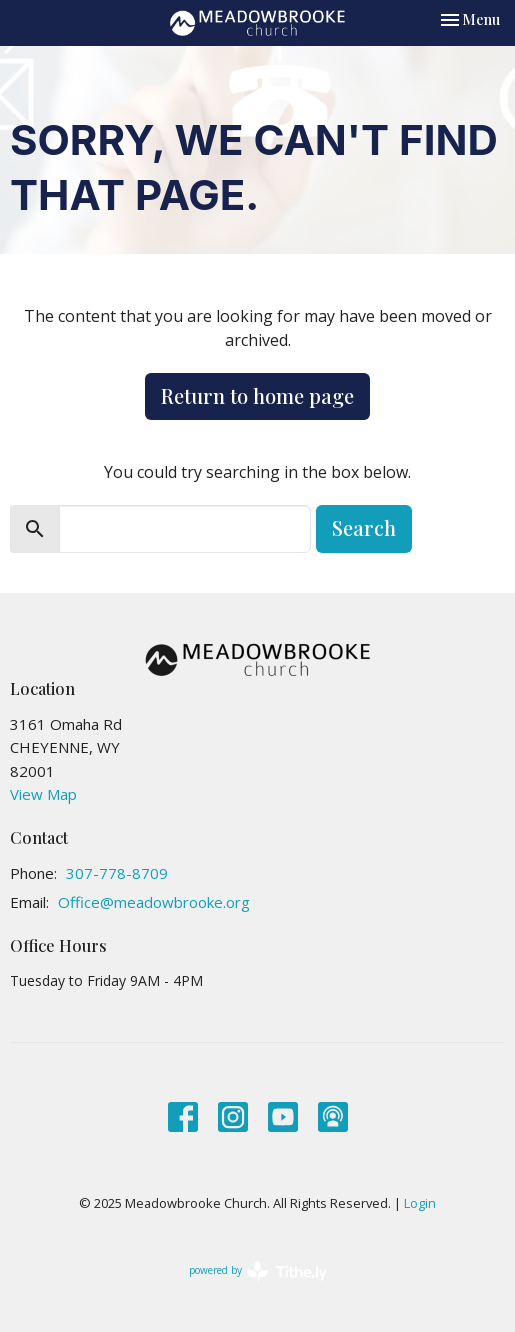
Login (420, 1203)
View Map (43, 794)
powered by (258, 1271)
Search (364, 527)
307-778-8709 (117, 873)
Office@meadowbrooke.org (154, 902)
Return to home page (257, 395)
